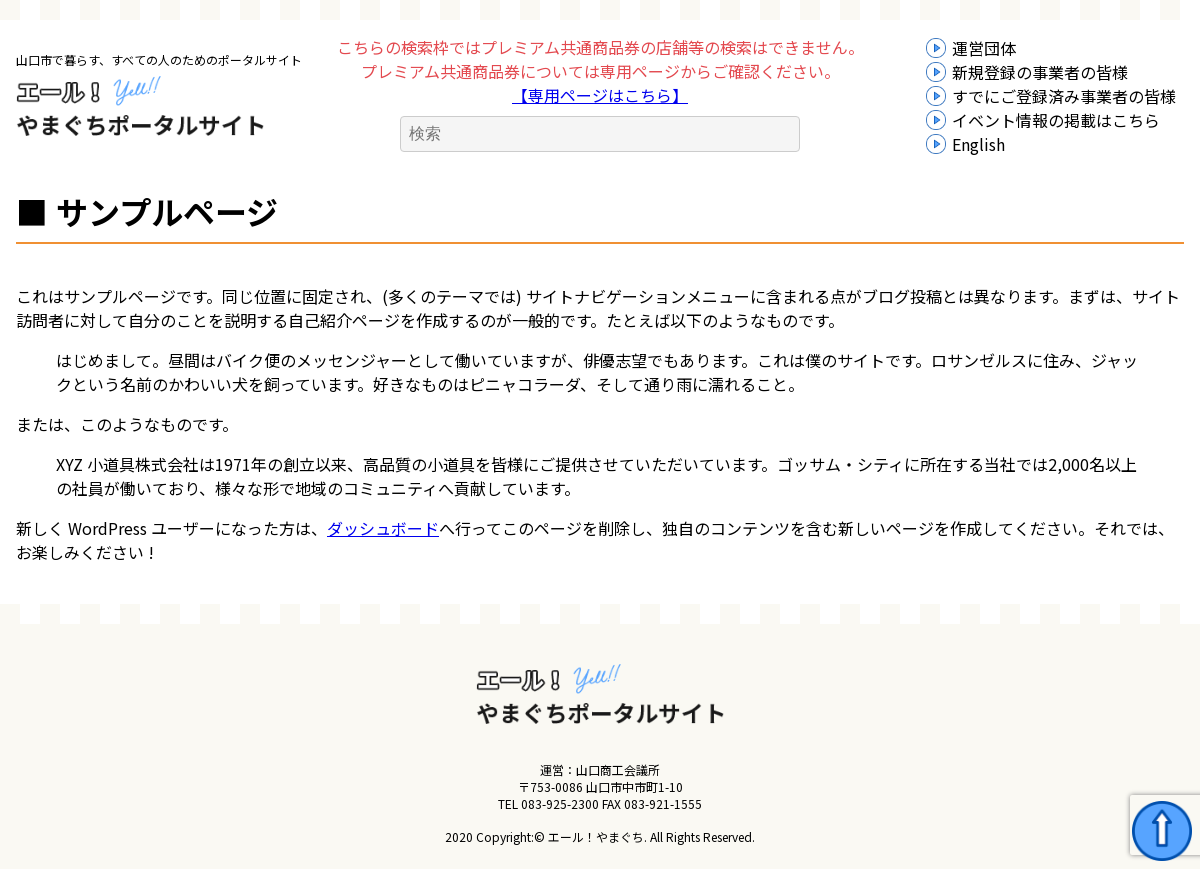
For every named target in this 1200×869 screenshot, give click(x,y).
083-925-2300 (560, 803)
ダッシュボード (383, 528)
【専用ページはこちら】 (600, 95)
